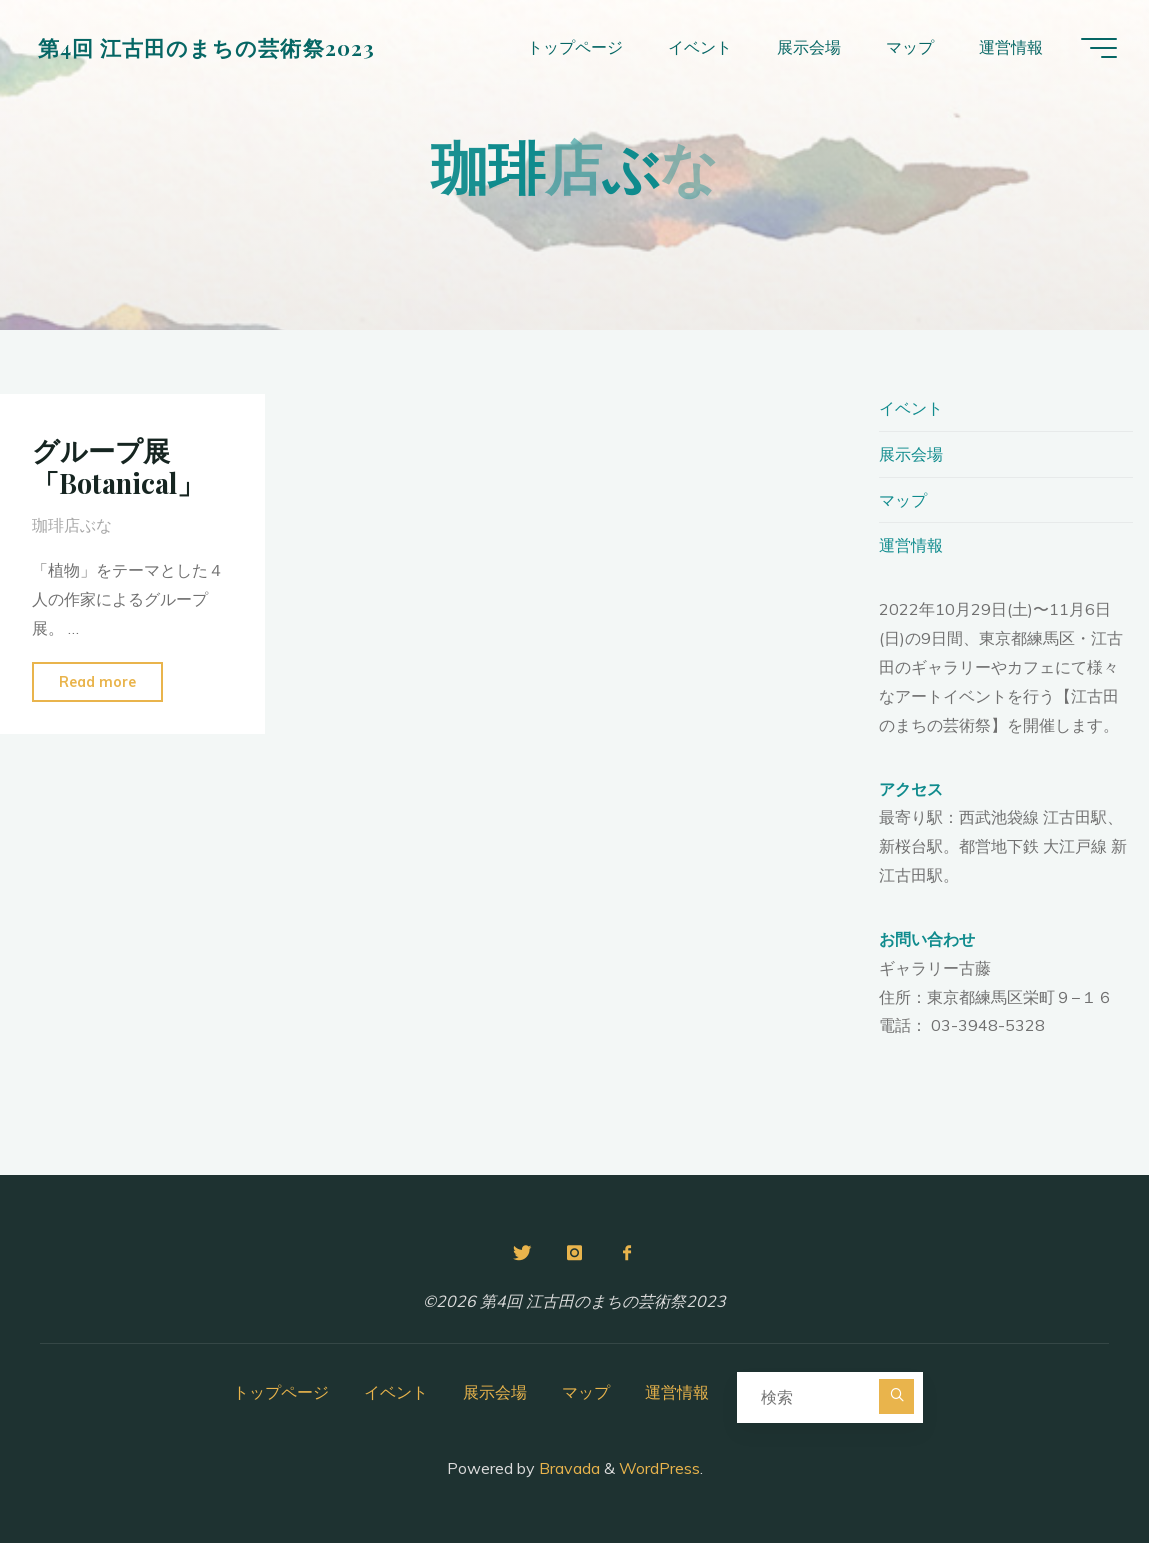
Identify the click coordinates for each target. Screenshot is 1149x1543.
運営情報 (911, 545)
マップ (903, 500)
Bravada (567, 1468)
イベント (911, 408)
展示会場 (911, 454)
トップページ (281, 1392)
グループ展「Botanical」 (118, 466)
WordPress (659, 1468)
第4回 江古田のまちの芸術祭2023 (206, 47)
